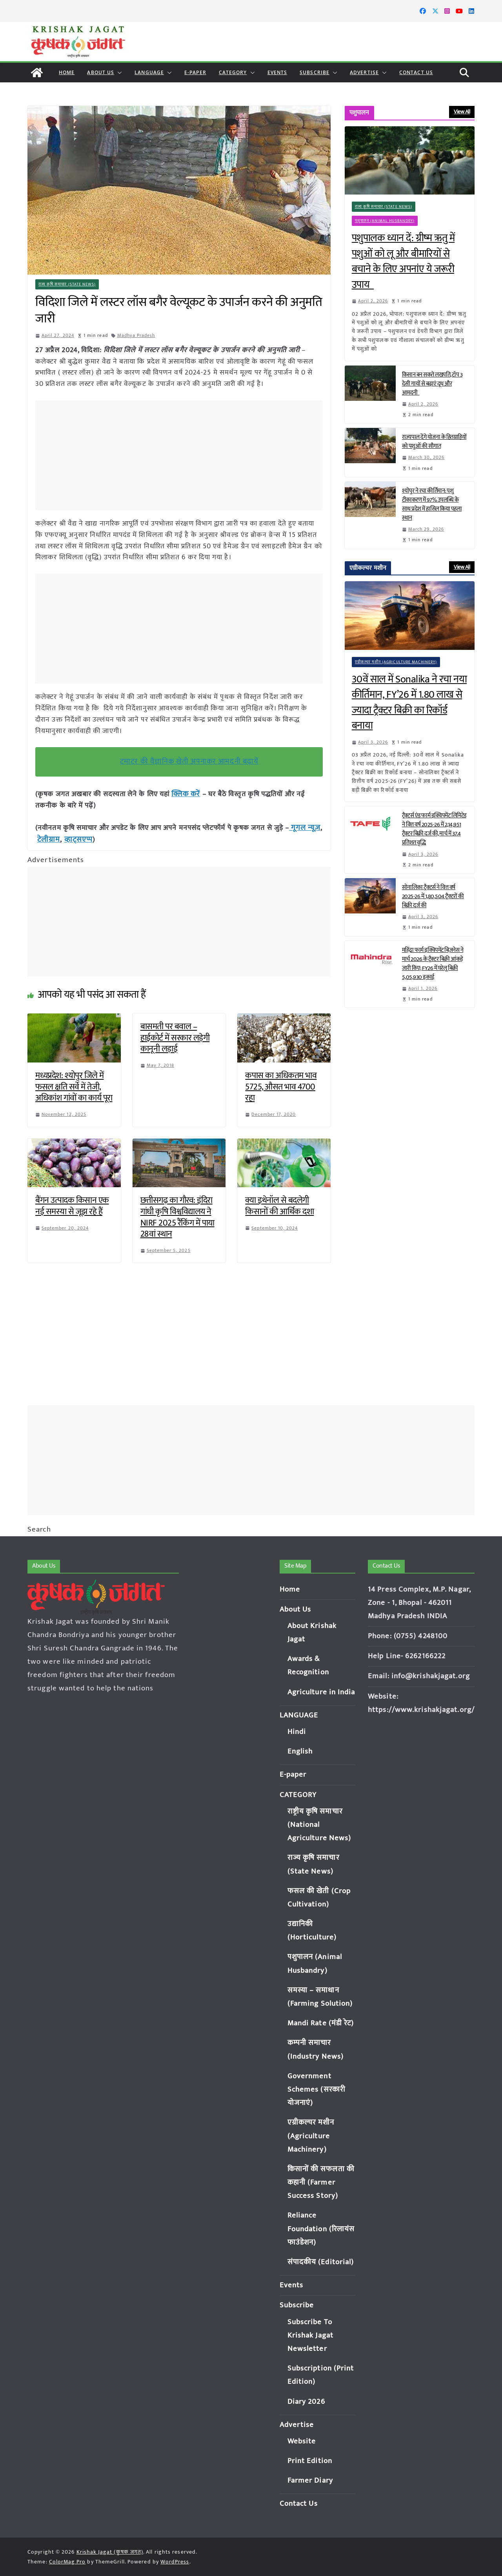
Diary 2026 (306, 2402)
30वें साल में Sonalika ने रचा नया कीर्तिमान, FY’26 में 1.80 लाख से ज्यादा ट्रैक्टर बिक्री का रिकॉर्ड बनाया (409, 703)
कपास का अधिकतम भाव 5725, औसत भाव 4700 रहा (280, 1085)
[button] (118, 72)
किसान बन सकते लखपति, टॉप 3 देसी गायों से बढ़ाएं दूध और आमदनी (432, 383)
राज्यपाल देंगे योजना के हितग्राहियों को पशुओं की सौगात (434, 442)
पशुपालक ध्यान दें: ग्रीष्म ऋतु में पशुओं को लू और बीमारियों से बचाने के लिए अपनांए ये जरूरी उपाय (403, 262)
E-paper (195, 72)
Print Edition (309, 2461)
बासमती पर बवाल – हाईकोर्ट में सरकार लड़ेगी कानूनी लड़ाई (175, 1036)
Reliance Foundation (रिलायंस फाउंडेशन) (321, 2228)
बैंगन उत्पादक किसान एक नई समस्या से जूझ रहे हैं (72, 1204)
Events (277, 72)
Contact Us (416, 72)
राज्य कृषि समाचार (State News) (67, 284)
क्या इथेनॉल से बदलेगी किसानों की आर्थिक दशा (279, 1204)
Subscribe (314, 72)
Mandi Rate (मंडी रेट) (320, 2023)
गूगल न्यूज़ (303, 827)
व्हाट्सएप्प (75, 838)
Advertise (364, 72)
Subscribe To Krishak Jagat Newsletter (310, 2335)
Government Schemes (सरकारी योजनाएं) (316, 2089)
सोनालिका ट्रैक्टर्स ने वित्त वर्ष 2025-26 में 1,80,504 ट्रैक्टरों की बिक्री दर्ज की (433, 896)
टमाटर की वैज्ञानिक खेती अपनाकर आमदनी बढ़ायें (189, 761)
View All (462, 111)
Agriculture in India (321, 1692)
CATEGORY (233, 72)
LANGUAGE (149, 72)
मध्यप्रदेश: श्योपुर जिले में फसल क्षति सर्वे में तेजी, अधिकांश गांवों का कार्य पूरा (74, 1085)
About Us (100, 72)
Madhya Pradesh (136, 335)
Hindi (296, 1732)
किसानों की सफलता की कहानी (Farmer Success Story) (321, 2182)
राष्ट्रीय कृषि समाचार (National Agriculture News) (319, 1824)
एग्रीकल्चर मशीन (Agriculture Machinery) (396, 662)
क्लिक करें (185, 794)
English (300, 1751)
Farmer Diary (310, 2480)
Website (301, 2441)
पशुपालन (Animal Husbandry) (385, 221)
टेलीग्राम (47, 838)
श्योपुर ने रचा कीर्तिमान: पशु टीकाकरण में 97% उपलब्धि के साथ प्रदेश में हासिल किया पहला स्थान (432, 504)
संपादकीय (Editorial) (320, 2262)
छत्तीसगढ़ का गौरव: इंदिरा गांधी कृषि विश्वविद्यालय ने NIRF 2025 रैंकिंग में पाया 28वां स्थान (177, 1216)
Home (67, 72)
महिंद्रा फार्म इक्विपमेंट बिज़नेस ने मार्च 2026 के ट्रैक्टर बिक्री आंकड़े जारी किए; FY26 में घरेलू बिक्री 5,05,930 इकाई (433, 964)
